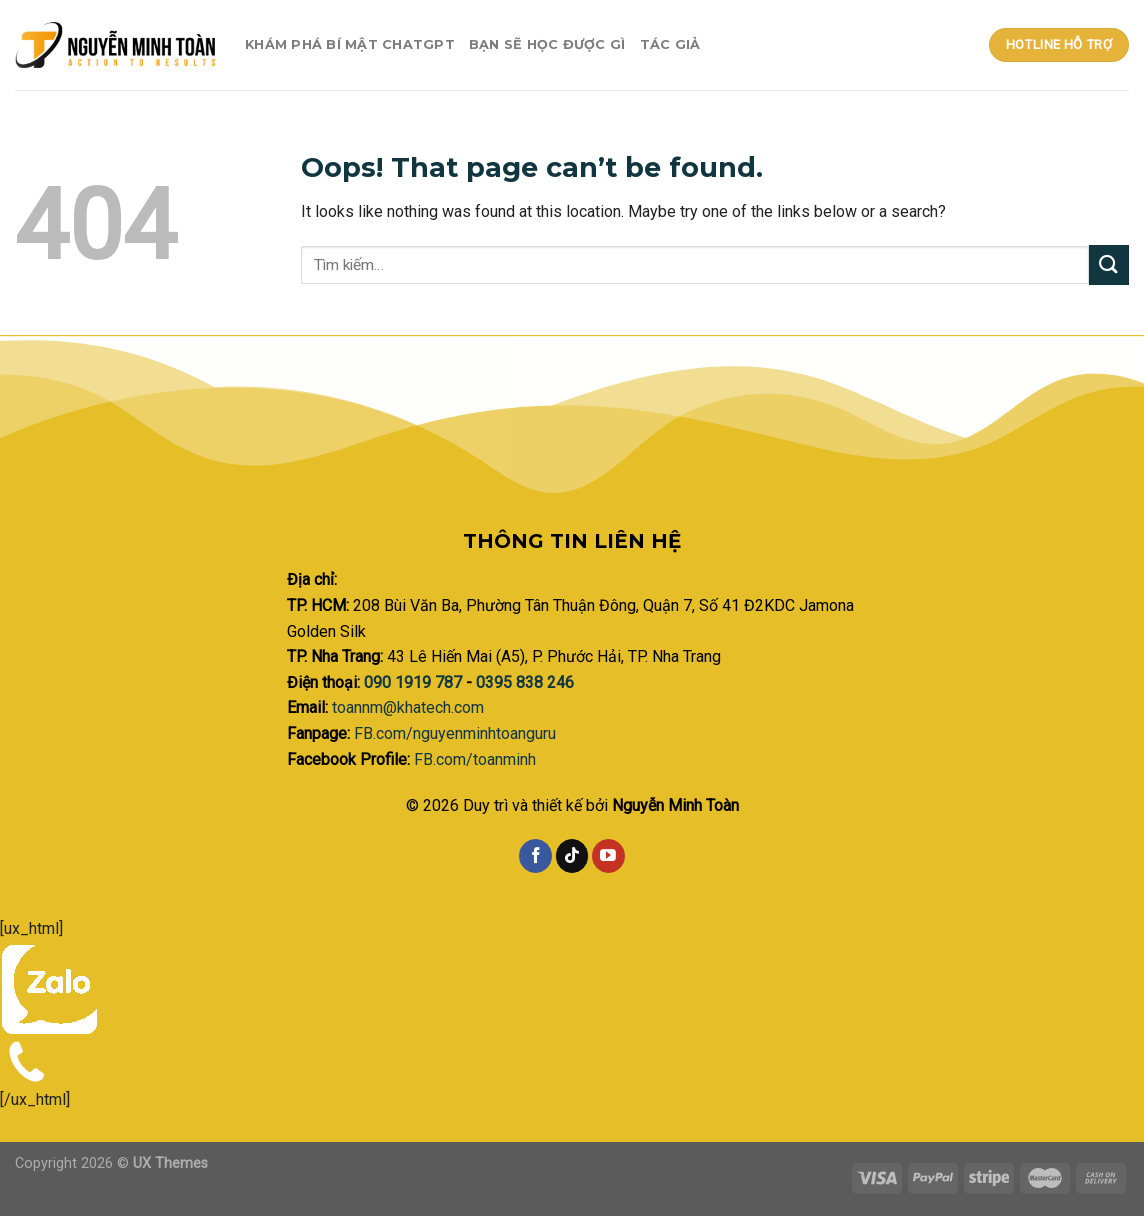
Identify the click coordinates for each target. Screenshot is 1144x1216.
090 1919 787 (415, 682)
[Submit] (1109, 264)
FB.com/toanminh (475, 759)
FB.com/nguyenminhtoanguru (455, 733)
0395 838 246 (525, 682)
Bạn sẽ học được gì (547, 44)
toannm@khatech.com (408, 707)
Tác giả (670, 44)
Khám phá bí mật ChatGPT (350, 44)
